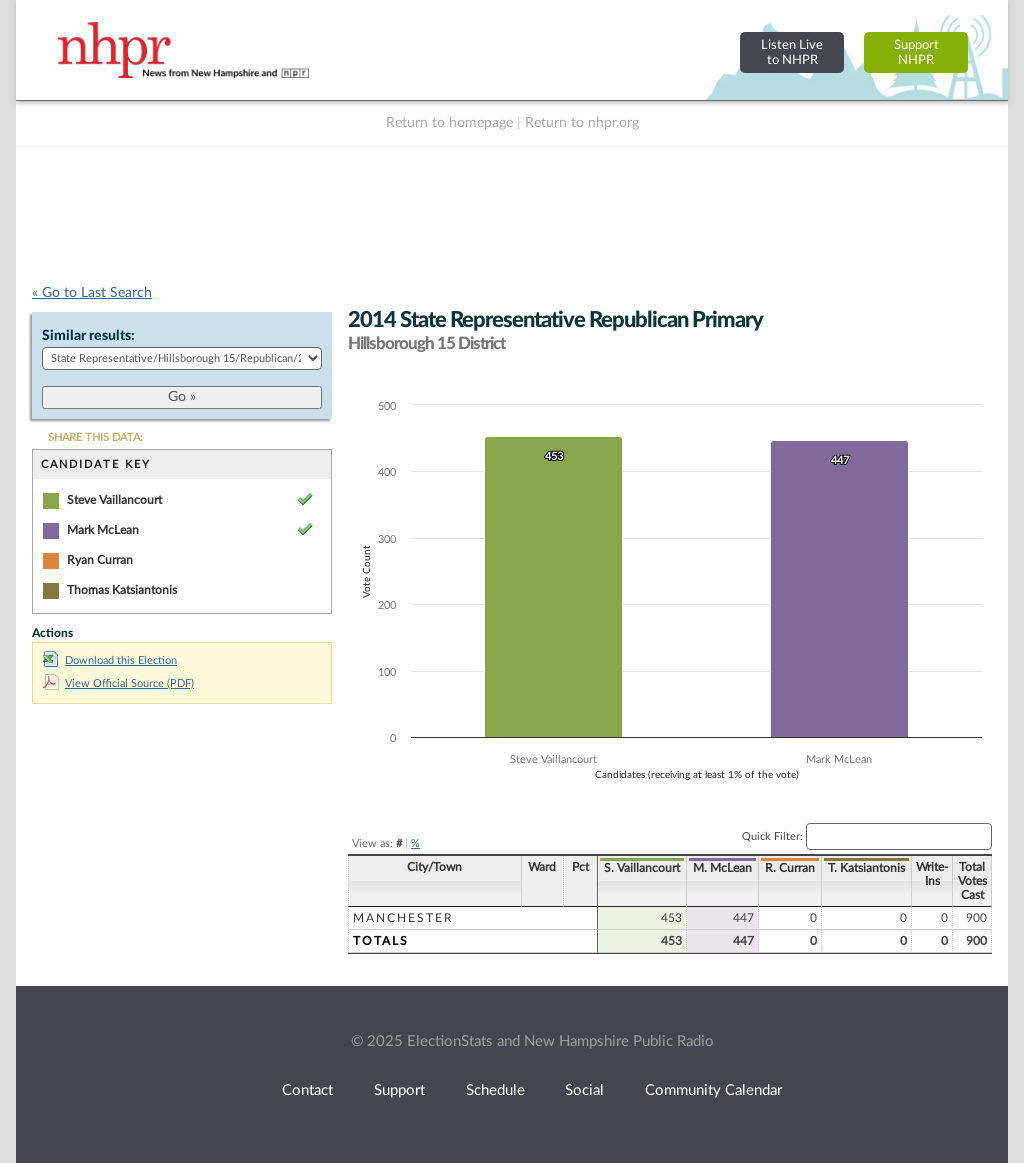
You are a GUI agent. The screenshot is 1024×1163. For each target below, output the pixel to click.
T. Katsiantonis (866, 868)
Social (584, 1090)
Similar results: (88, 336)
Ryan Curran (100, 560)
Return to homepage (449, 123)
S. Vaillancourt (642, 868)
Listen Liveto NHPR (792, 52)
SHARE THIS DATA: (95, 437)
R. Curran (790, 868)
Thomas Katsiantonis (122, 590)
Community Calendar (713, 1090)
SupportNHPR (916, 52)
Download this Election (110, 660)
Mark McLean (103, 530)
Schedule (495, 1090)
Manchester (403, 918)
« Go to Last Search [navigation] (92, 293)
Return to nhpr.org (582, 123)
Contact (307, 1090)
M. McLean (722, 868)
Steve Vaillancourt (114, 500)
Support (399, 1090)
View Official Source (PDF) (118, 683)
